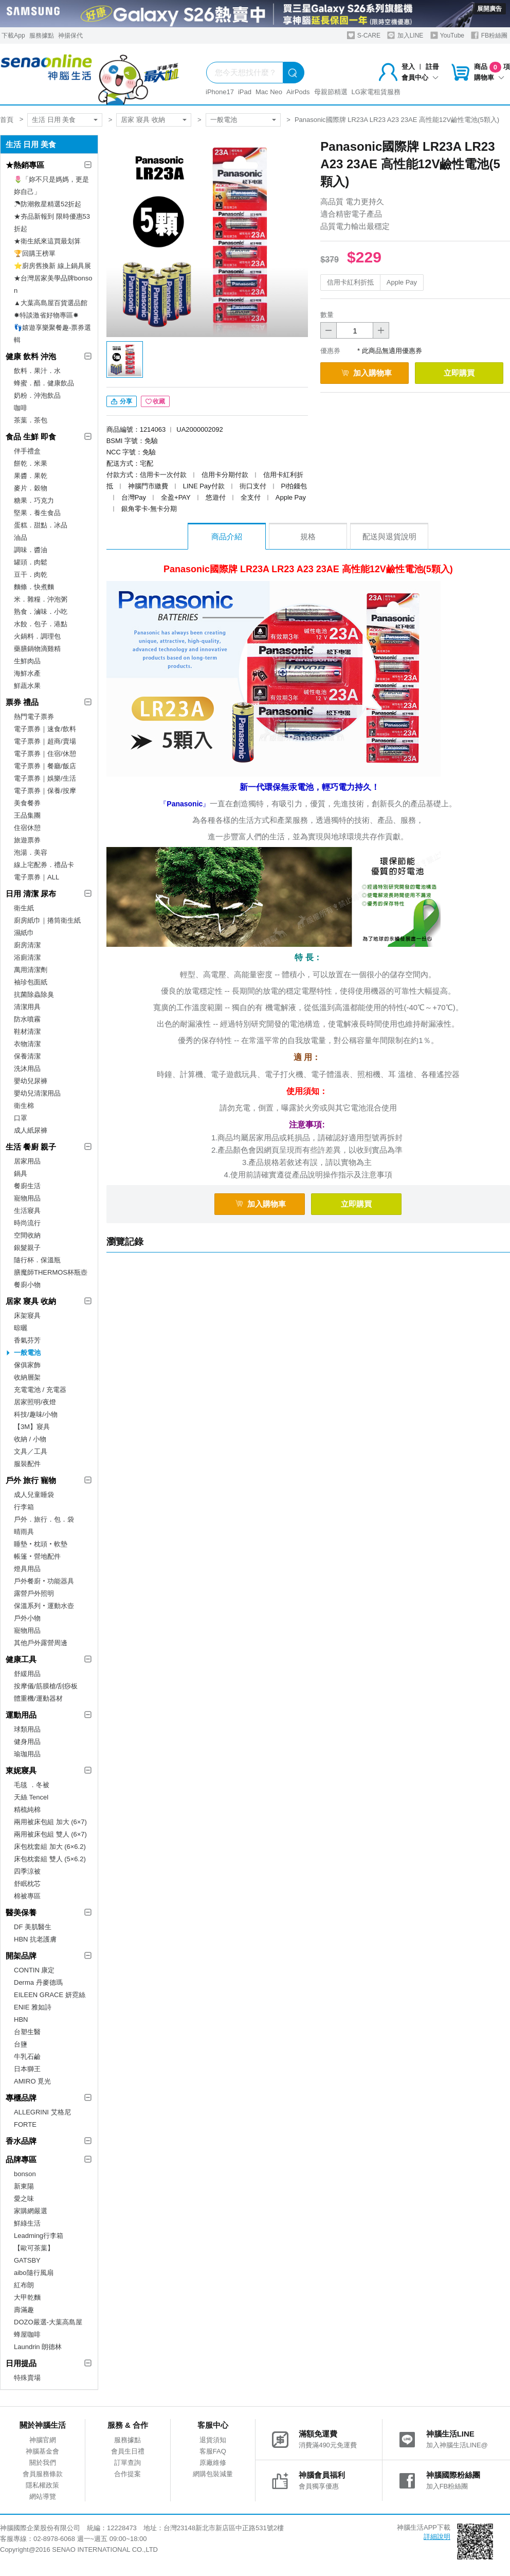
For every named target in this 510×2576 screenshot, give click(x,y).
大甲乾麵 (27, 2297)
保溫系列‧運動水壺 (44, 1606)
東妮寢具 (21, 1770)
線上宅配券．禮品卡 (44, 865)
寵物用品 (27, 1198)
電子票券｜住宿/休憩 (45, 753)
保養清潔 (27, 1056)
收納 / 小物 (30, 1439)
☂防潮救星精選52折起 (47, 204)
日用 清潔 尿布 (31, 893)
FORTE (25, 2124)
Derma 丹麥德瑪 (38, 1982)
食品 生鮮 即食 (31, 436)
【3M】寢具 (32, 1427)
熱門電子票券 (34, 716)
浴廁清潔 (27, 957)
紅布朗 (24, 2285)
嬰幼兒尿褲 (30, 1081)
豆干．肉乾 (30, 574)
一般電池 (223, 119)
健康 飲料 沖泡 (31, 356)
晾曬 (20, 1328)
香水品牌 (21, 2141)
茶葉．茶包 (30, 420)
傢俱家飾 (27, 1365)
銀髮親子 (27, 1247)
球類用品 (27, 1729)
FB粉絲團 (489, 35)
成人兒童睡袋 (34, 1494)
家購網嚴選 (30, 2211)
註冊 (432, 66)
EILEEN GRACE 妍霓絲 (49, 1995)
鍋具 (20, 1173)
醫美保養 (21, 1912)
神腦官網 (42, 2440)
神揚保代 (70, 35)
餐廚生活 (27, 1186)
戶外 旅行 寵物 (31, 1480)
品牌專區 (21, 2159)
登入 (408, 66)
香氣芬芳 (27, 1340)
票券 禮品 (22, 702)
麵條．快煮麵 (34, 587)
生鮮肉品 (27, 661)
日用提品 (21, 2363)
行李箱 (24, 1507)
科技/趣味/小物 (36, 1414)
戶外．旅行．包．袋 (44, 1519)
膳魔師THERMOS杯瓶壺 (50, 1272)
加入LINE (405, 35)
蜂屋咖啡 (27, 2334)
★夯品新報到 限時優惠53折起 (52, 223)
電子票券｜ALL (36, 877)
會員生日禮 (127, 2451)
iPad (244, 92)
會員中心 (420, 77)
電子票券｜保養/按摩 (45, 791)
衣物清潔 (27, 1044)
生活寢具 (27, 1210)
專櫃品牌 (21, 2097)
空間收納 (27, 1235)
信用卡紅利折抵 (350, 282)
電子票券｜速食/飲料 (45, 729)
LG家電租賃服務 (376, 92)
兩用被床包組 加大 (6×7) (50, 1822)
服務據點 (41, 35)
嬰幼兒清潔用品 (37, 1093)
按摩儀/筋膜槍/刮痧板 (46, 1686)
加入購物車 (366, 372)
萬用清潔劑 (30, 970)
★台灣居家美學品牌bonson (53, 284)
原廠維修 (212, 2462)
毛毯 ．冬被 (31, 1785)
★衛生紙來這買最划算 (47, 241)
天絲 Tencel (31, 1797)
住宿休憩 (27, 828)
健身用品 (27, 1741)
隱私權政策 (42, 2485)
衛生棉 (24, 1105)
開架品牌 (21, 1955)
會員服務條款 (43, 2474)
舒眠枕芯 (27, 1883)
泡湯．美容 (30, 852)
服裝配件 (27, 1464)
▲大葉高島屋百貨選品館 (50, 303)
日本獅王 (27, 2069)
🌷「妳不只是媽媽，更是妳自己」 (51, 185)
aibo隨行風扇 (33, 2273)
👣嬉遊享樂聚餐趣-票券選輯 (52, 334)
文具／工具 (30, 1451)
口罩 (20, 1118)
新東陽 (24, 2186)
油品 (20, 537)
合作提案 (127, 2474)
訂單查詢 (127, 2462)
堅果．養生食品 (37, 513)
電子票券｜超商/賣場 (45, 741)
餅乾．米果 (30, 463)
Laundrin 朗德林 (38, 2347)
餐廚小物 (27, 1285)
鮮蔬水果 (27, 686)
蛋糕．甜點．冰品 (40, 525)
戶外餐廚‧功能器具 (44, 1581)
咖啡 (20, 408)
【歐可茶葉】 (34, 2248)
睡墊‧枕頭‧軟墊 (40, 1544)
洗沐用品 (27, 1068)
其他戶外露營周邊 (40, 1643)
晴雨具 (24, 1532)
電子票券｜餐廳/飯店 (45, 766)
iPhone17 (220, 92)
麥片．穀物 (30, 488)
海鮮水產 (27, 673)
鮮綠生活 (27, 2223)
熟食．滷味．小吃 (40, 611)
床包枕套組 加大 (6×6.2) (50, 1846)
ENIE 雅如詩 (32, 2007)
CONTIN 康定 (34, 1970)
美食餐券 (27, 803)
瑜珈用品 (27, 1754)
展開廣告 (489, 8)
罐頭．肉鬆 (30, 562)
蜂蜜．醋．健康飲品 (44, 383)
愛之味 (24, 2198)
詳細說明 (437, 2536)
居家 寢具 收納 (143, 119)
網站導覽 (42, 2496)
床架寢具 (27, 1315)
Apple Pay (402, 282)
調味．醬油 (30, 550)
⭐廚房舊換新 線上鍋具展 (52, 266)
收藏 (155, 401)
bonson (25, 2174)
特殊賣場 (27, 2377)
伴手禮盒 (27, 451)
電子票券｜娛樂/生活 (45, 778)
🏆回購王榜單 (35, 253)
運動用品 (21, 1714)
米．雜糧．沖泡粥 (40, 599)
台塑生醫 (27, 2032)
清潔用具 (27, 1007)
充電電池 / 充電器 (40, 1389)
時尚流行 (27, 1223)
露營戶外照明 (34, 1593)
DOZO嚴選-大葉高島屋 (48, 2322)
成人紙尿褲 (30, 1130)
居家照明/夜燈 (35, 1402)
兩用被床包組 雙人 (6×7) (50, 1834)
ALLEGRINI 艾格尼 (42, 2112)
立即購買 (459, 372)
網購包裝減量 (213, 2474)
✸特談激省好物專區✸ (46, 315)
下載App (13, 35)
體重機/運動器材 (38, 1698)
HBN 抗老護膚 (35, 1939)
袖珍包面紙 (30, 982)
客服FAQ (212, 2451)
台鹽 (20, 2044)
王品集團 (27, 815)
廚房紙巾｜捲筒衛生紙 (47, 920)
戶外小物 (27, 1618)
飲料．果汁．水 (37, 371)
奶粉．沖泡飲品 (37, 395)
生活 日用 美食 (54, 119)
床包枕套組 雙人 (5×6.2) (50, 1859)
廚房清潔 (27, 945)
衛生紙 (24, 908)
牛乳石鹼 (27, 2056)
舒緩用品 (27, 1674)
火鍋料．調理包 (37, 636)
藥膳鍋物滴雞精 (37, 648)
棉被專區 (27, 1896)
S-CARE (363, 35)
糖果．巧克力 (34, 500)
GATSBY (27, 2260)
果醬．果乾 (30, 476)
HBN (21, 2019)
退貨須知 (212, 2440)
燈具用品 (27, 1569)
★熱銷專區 (25, 165)
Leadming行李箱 (38, 2235)
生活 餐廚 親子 (31, 1146)
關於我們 (42, 2462)
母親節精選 (331, 92)
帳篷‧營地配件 (37, 1556)
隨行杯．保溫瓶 (37, 1260)
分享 (121, 401)
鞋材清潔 (27, 1031)
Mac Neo (269, 92)
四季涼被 (27, 1871)
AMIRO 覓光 (32, 2081)
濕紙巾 (24, 933)
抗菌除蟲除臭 (34, 994)
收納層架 (27, 1377)
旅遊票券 (27, 840)
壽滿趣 (24, 2310)
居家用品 (27, 1161)
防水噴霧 (27, 1019)
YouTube (447, 35)
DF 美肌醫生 (32, 1927)
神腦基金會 (42, 2451)
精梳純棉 (27, 1809)
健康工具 (21, 1659)
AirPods (298, 92)
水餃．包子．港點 (40, 624)
